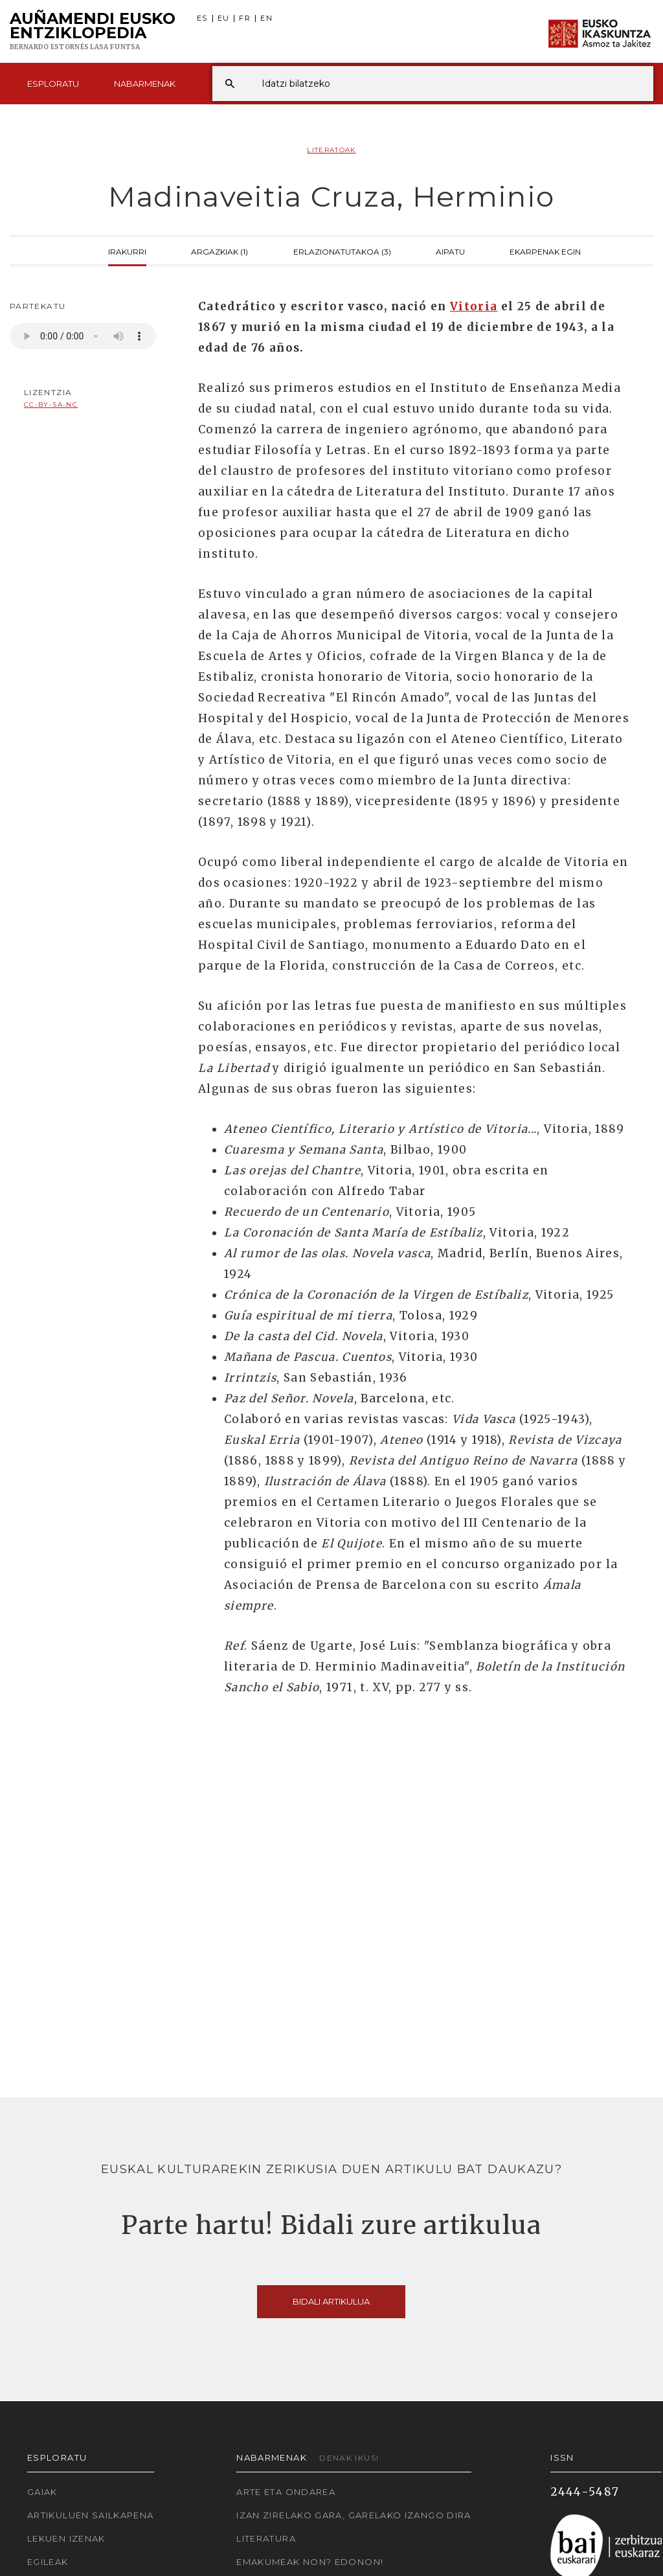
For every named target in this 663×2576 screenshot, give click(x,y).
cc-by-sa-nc (51, 404)
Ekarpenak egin (545, 250)
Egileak (48, 2562)
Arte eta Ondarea (285, 2492)
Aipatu (450, 250)
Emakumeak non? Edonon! (309, 2562)
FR (245, 18)
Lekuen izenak (66, 2538)
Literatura (266, 2538)
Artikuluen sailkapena (90, 2515)
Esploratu (53, 83)
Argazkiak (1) (219, 250)
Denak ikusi (349, 2458)
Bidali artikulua (331, 2301)
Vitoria (474, 306)
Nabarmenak (144, 83)
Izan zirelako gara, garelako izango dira (353, 2515)
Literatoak (331, 150)
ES (202, 18)
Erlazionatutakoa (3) (342, 250)
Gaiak (42, 2492)
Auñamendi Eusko (92, 31)
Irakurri (127, 250)
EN (266, 18)
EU (224, 18)
